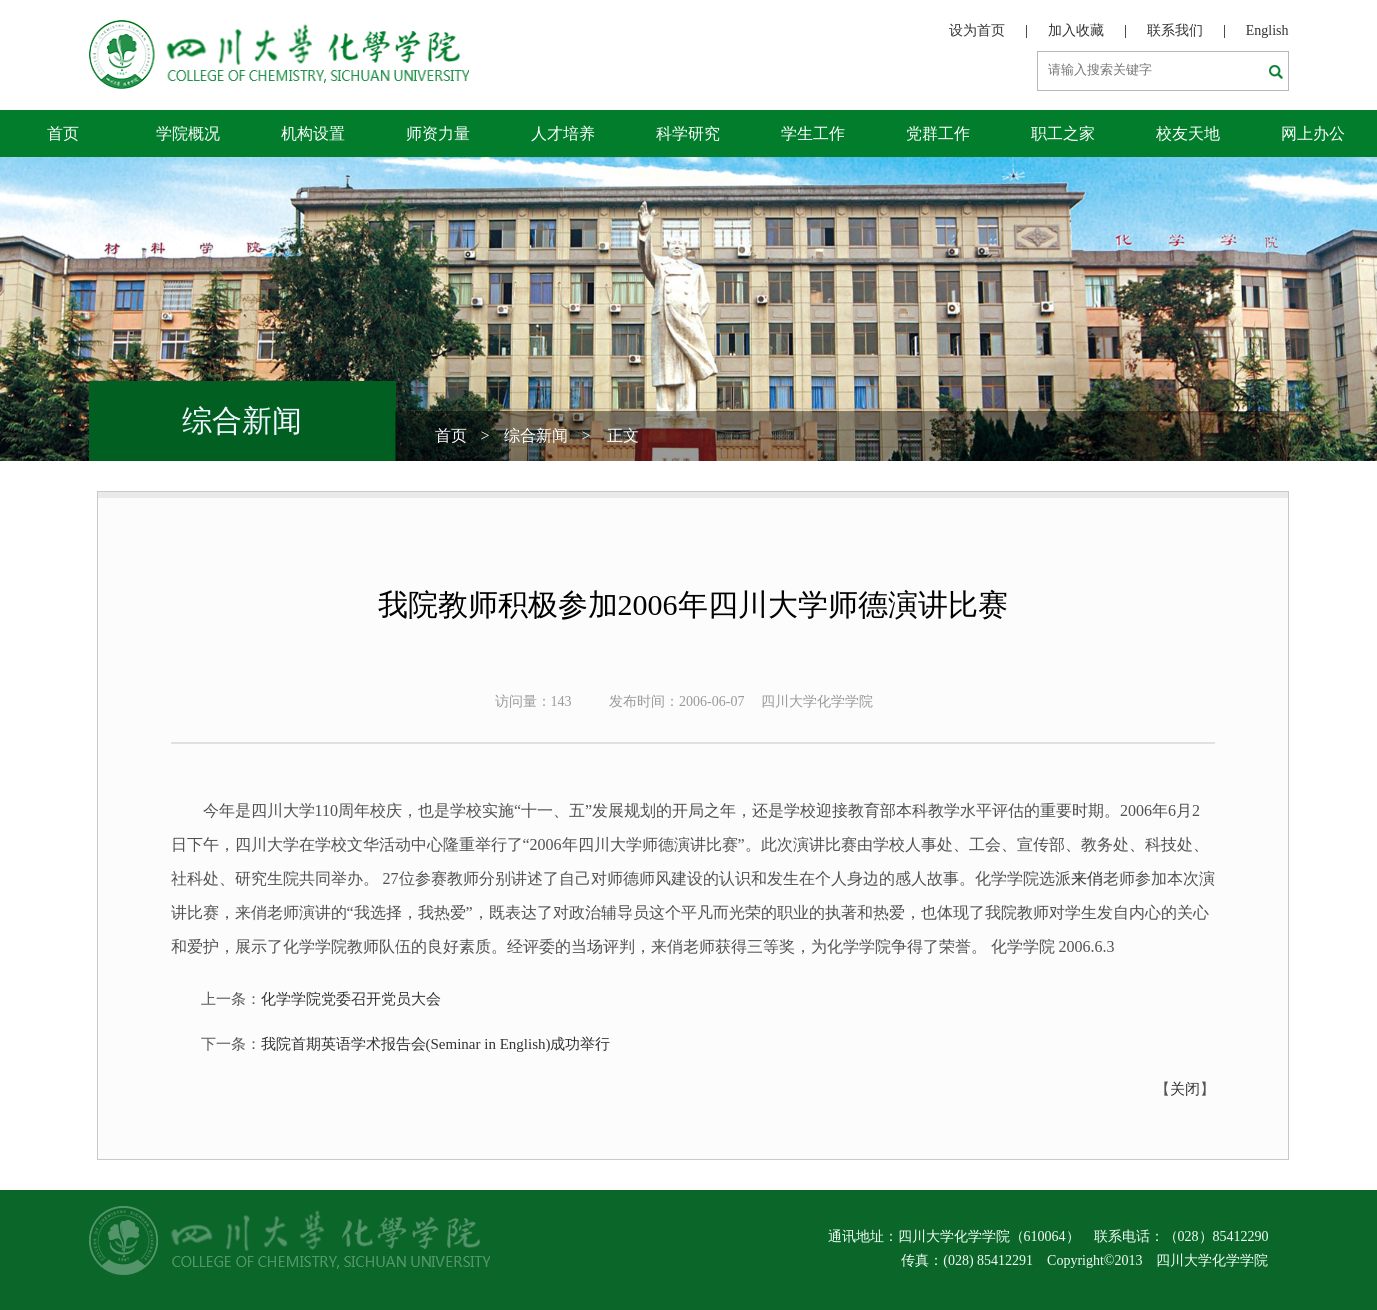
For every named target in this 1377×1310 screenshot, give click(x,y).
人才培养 (563, 133)
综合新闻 (536, 435)
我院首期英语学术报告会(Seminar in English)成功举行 (436, 1044)
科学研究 (688, 133)
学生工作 (813, 133)
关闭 (1185, 1089)
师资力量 (438, 133)
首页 (63, 133)
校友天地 (1188, 133)
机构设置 (313, 133)
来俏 (1087, 878)
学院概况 (188, 133)
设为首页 (977, 30)
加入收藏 (1076, 30)
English (1267, 30)
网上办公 (1313, 133)
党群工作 (938, 133)
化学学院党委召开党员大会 (351, 999)
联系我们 (1175, 30)
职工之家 (1063, 133)
